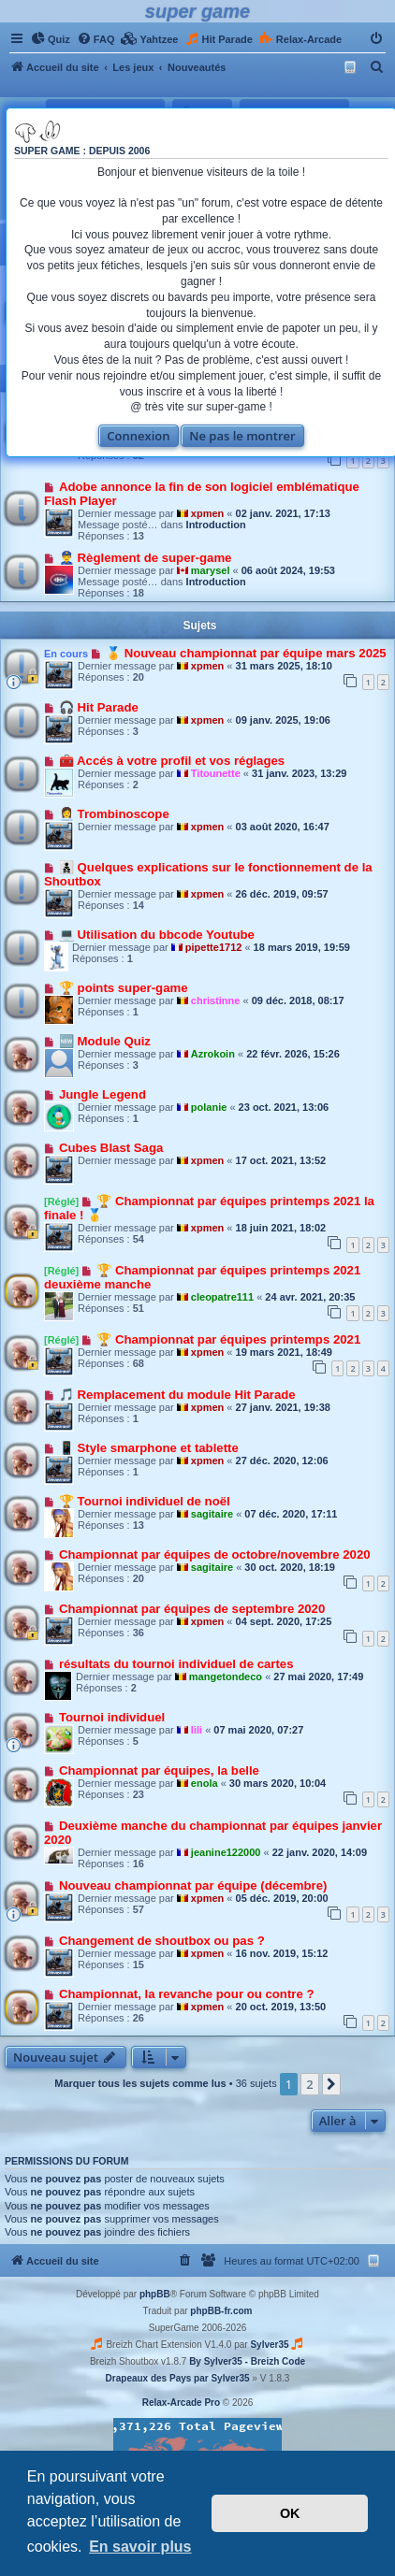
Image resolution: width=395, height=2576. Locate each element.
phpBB (154, 2294)
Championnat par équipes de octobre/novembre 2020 (215, 1554)
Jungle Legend (102, 1094)
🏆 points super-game (123, 988)
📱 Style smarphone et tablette (149, 1448)
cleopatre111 (222, 1296)
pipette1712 (213, 947)
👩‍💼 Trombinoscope (114, 814)
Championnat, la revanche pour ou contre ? (187, 1994)
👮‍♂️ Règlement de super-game (145, 558)
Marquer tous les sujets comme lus (140, 2083)
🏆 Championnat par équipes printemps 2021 (228, 1339)
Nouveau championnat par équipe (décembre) (193, 1885)
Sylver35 (269, 2344)
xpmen (207, 513)
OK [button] (290, 2513)
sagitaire (212, 1513)
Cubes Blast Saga (111, 1148)
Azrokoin (213, 1053)
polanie (209, 1107)
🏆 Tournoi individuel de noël (144, 1501)
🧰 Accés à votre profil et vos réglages (172, 761)
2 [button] (309, 2084)
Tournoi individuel (112, 1717)
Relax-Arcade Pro (181, 2402)
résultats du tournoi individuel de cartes (176, 1664)
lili (196, 1729)
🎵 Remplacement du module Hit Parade (177, 1395)
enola (204, 1783)
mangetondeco (225, 1676)
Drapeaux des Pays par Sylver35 (178, 2378)
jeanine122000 (226, 1852)
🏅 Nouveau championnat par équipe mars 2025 (246, 653)
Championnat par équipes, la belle (159, 1770)
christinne (216, 1000)
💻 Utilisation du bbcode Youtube (157, 935)
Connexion (138, 435)
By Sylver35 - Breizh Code (247, 2361)
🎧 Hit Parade (99, 707)
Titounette (216, 773)
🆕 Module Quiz (105, 1041)
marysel (210, 570)
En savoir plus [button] (140, 2546)
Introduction (216, 524)
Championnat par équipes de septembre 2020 (192, 1609)
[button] (331, 2084)
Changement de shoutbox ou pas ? (162, 1941)
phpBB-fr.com (221, 2311)
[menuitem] (50, 39)
